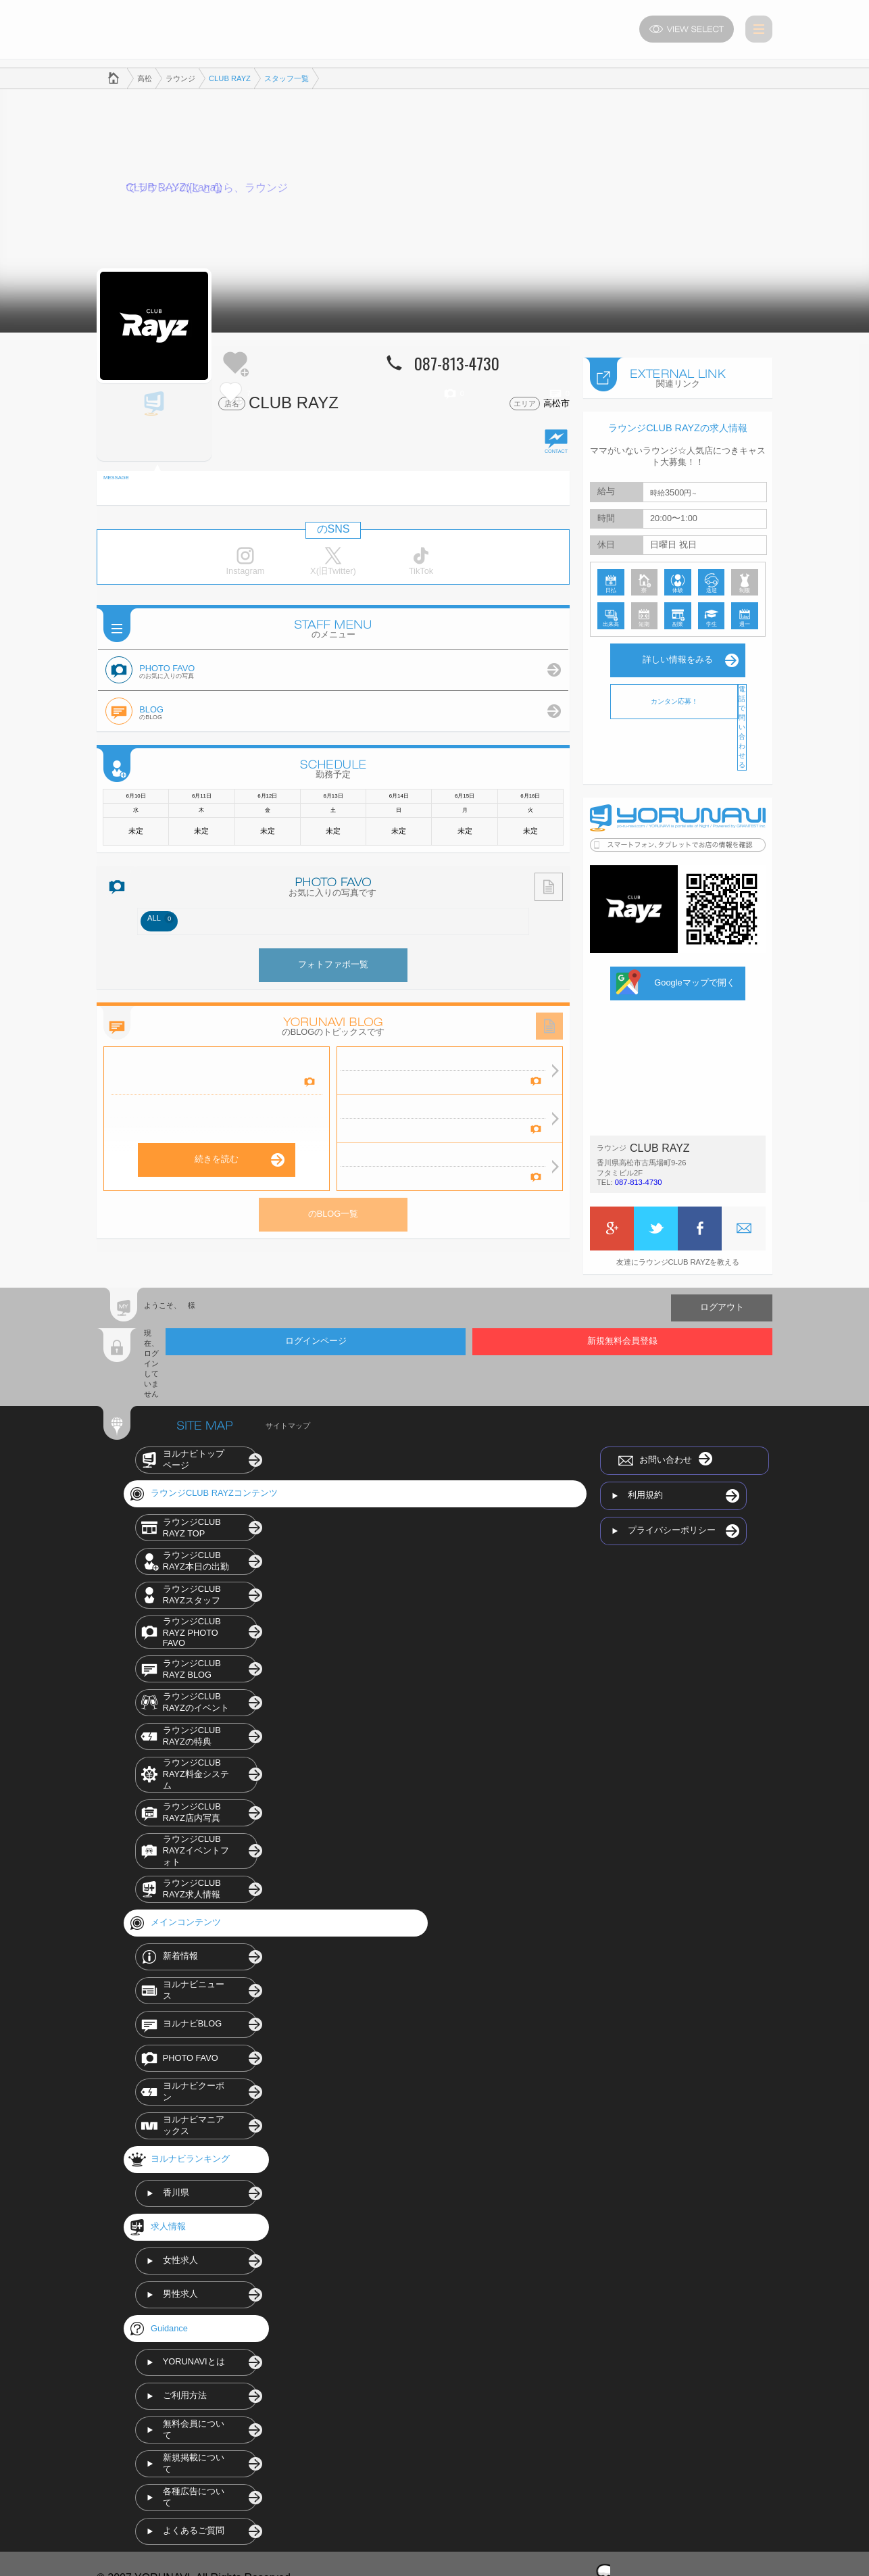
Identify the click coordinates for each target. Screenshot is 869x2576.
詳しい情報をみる (678, 655)
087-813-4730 (638, 1177)
